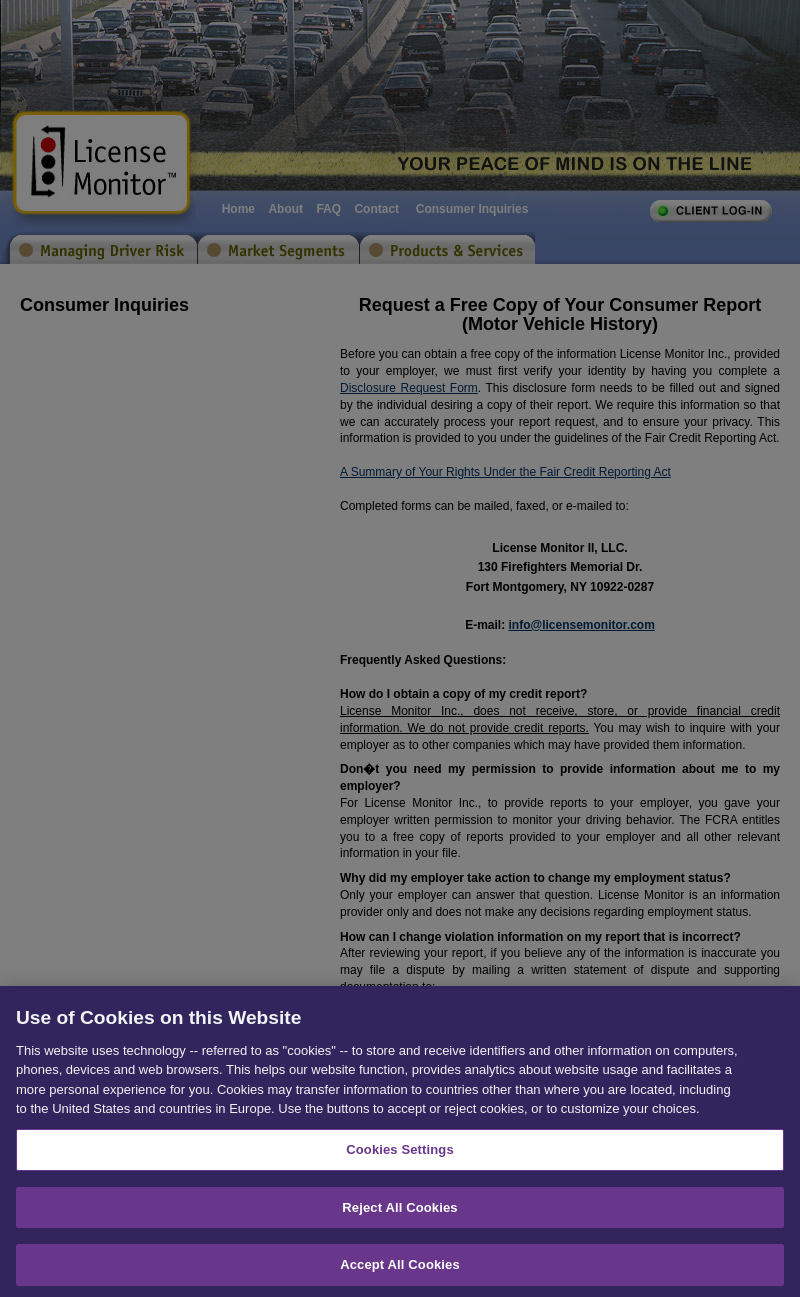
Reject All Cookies (399, 1218)
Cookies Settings (400, 1161)
